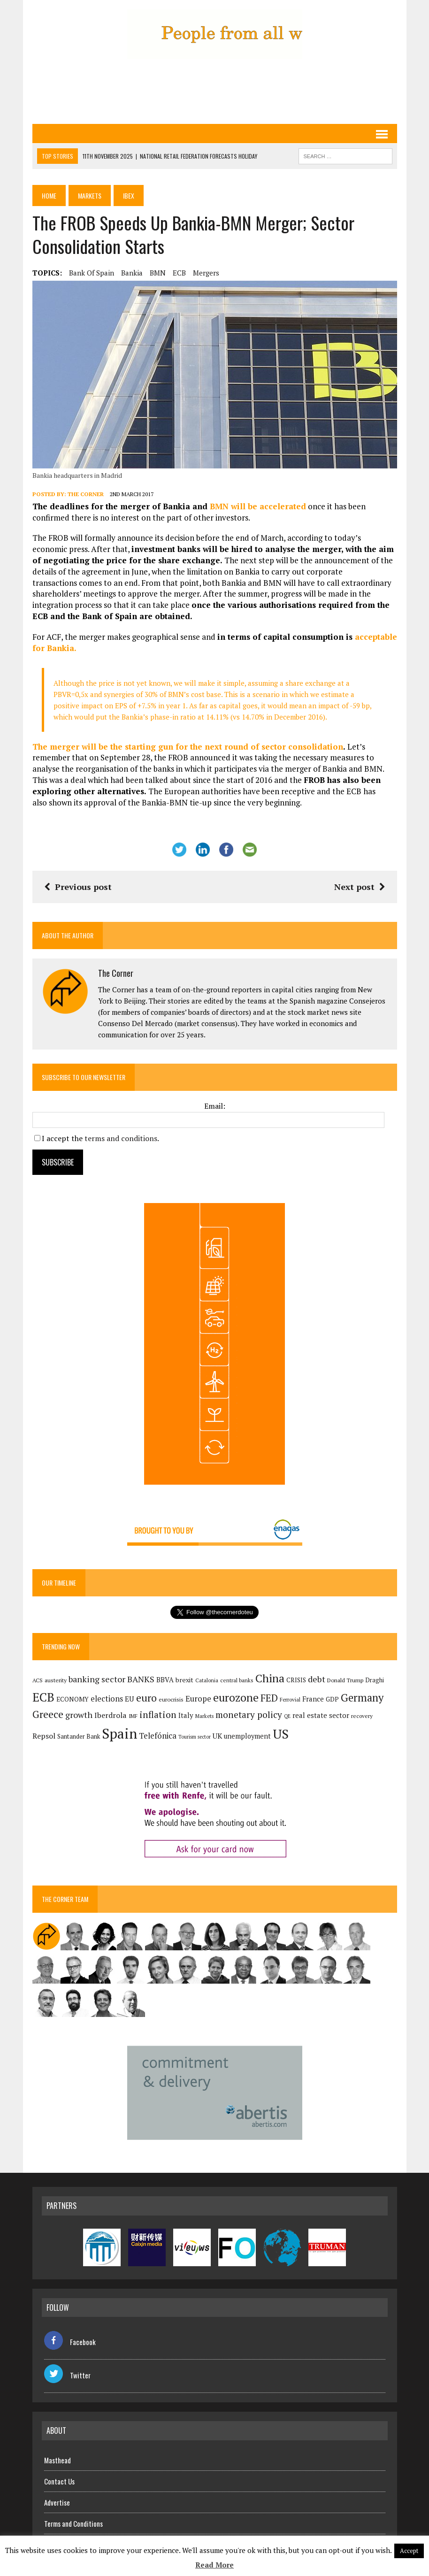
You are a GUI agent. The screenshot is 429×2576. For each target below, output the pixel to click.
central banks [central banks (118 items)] (236, 1680)
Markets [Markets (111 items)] (204, 1716)
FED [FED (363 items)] (269, 1697)
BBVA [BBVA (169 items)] (165, 1679)
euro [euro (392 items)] (146, 1697)
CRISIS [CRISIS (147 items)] (296, 1680)
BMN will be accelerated (258, 506)
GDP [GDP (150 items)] (332, 1699)
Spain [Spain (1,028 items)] (119, 1733)
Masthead (57, 2460)
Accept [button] (409, 2550)
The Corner (86, 494)
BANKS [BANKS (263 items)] (140, 1679)
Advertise (57, 2502)
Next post (359, 886)
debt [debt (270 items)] (316, 1679)
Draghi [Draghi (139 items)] (374, 1680)
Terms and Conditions (73, 2523)
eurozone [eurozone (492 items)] (236, 1697)
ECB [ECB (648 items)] (43, 1697)
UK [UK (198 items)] (217, 1736)
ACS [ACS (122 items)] (37, 1680)
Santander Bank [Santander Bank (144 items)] (78, 1736)
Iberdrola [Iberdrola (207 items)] (110, 1715)
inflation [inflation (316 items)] (157, 1715)
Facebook (70, 2342)
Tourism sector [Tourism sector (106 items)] (194, 1736)
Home (49, 195)
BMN (158, 272)
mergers (206, 272)
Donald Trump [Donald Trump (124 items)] (345, 1680)
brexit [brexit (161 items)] (184, 1679)
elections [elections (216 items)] (107, 1699)
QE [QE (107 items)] (287, 1716)
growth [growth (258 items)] (78, 1714)
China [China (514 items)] (269, 1678)
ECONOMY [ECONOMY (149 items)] (72, 1699)
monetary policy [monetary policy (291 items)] (248, 1714)
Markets (89, 195)
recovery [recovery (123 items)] (362, 1715)
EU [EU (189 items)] (129, 1698)
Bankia (132, 272)
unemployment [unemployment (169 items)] (247, 1736)
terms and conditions (120, 1138)
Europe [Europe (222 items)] (198, 1699)
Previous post (78, 886)
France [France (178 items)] (313, 1698)
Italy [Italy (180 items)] (185, 1715)
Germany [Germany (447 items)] (362, 1697)
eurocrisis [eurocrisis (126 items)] (171, 1699)
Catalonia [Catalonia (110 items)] (206, 1680)
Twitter (67, 2375)
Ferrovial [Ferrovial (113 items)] (290, 1699)
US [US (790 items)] (281, 1733)
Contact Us (59, 2481)
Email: (214, 1106)
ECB (179, 272)
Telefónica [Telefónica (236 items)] (157, 1735)
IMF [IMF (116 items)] (133, 1715)
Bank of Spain (91, 272)
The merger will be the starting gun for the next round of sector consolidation (187, 746)
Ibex (128, 195)
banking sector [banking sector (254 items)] (97, 1679)
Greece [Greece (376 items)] (47, 1714)
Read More (214, 2564)
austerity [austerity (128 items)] (56, 1680)
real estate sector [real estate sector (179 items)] (320, 1715)
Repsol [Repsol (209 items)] (43, 1736)
